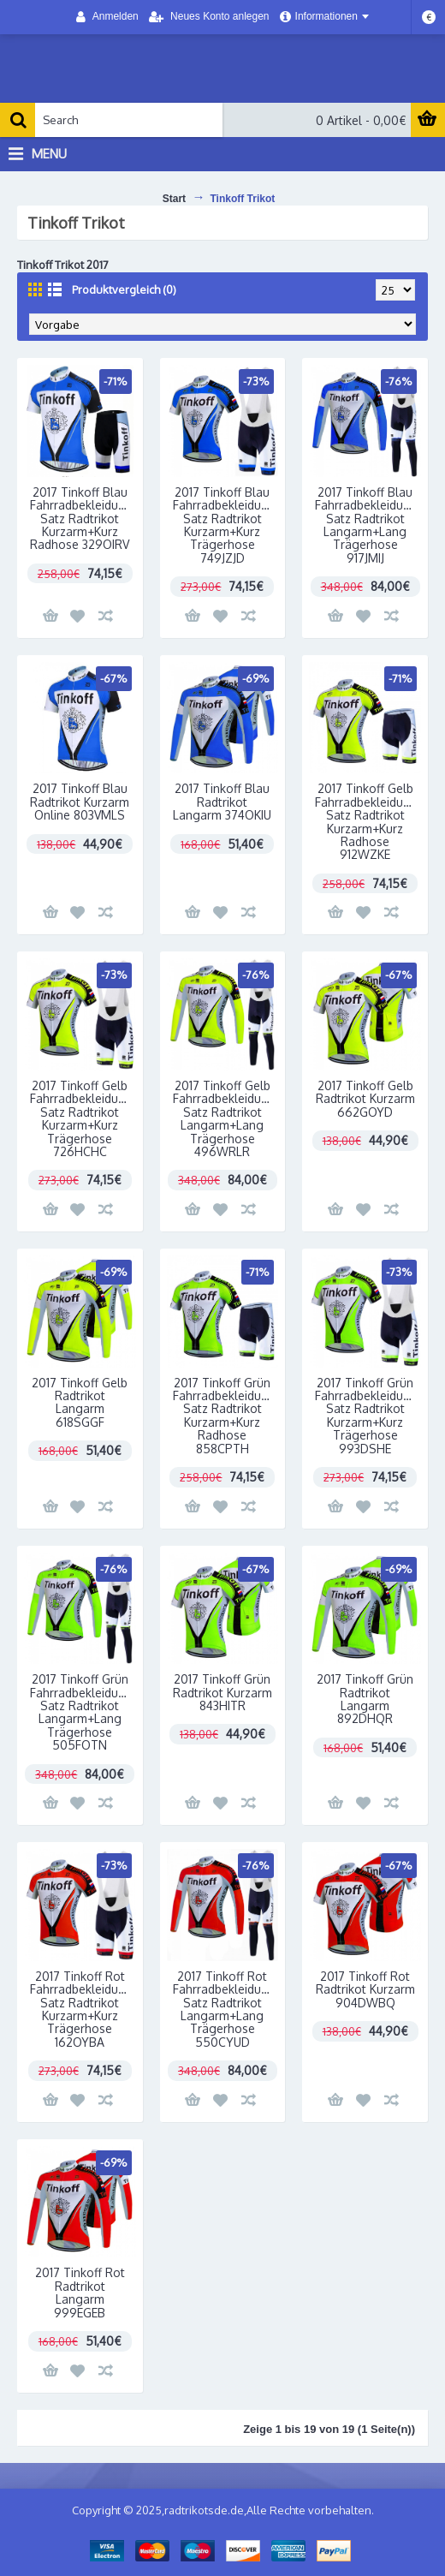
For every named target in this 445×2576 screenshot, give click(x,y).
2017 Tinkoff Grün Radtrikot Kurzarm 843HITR (222, 1692)
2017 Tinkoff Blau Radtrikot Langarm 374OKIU (222, 801)
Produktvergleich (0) (124, 289)
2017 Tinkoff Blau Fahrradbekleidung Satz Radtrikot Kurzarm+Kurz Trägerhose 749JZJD (224, 525)
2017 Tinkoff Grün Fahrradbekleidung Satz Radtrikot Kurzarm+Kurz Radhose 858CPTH (224, 1415)
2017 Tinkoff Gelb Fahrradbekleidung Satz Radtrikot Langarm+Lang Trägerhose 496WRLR (224, 1118)
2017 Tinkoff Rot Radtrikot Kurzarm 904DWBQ (365, 1989)
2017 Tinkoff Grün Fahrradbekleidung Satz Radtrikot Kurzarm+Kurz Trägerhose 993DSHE (366, 1415)
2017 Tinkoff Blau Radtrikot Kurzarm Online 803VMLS (79, 801)
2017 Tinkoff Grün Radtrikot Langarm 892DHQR (365, 1699)
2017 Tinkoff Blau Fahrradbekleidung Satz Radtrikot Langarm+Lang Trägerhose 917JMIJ (366, 525)
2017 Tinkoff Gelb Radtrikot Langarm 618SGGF (80, 1402)
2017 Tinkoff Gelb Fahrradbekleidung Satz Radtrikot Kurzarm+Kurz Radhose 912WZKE (366, 821)
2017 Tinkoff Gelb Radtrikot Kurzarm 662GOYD (365, 1098)
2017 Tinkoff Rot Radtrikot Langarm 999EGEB (80, 2292)
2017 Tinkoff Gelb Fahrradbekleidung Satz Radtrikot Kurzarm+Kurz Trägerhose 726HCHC (81, 1118)
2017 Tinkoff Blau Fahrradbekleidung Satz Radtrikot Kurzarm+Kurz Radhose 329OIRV (81, 518)
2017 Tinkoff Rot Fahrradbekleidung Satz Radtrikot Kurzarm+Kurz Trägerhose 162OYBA (81, 2009)
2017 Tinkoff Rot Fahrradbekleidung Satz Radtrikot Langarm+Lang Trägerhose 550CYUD (224, 2009)
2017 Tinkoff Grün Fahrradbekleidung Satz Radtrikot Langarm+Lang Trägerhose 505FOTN (81, 1712)
